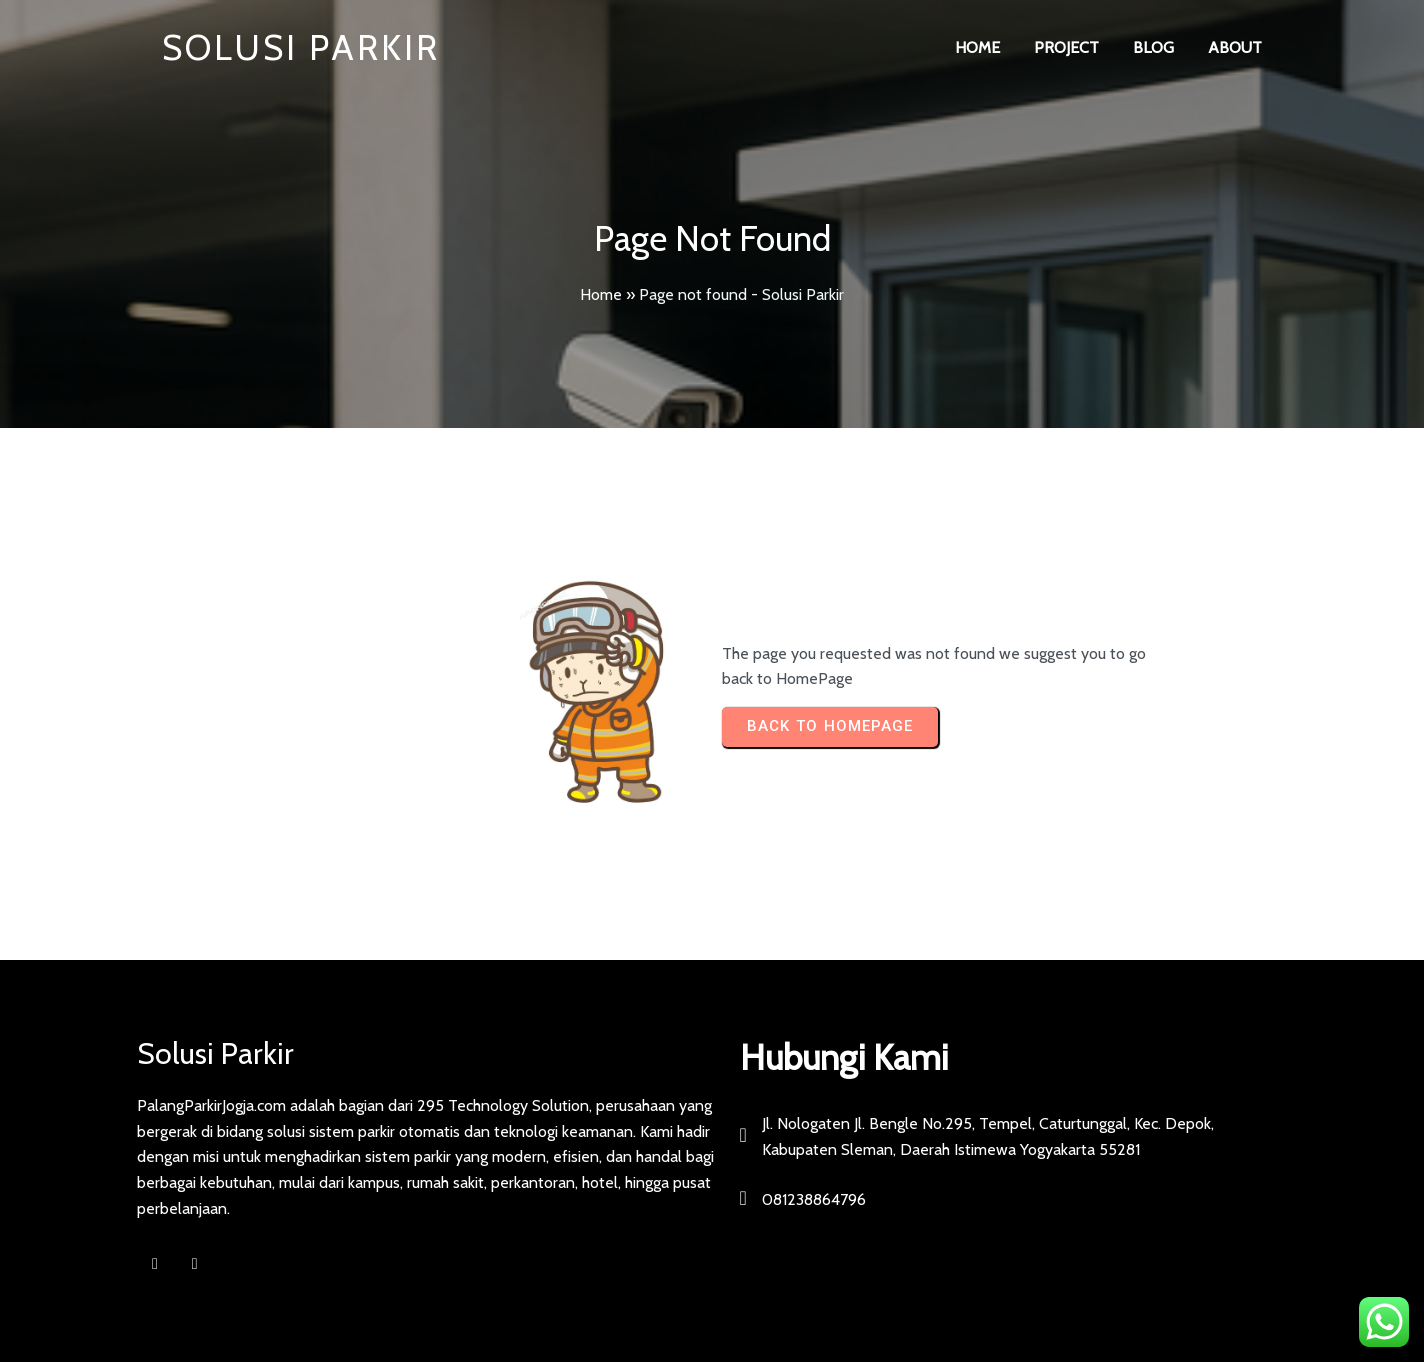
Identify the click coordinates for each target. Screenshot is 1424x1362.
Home (601, 294)
